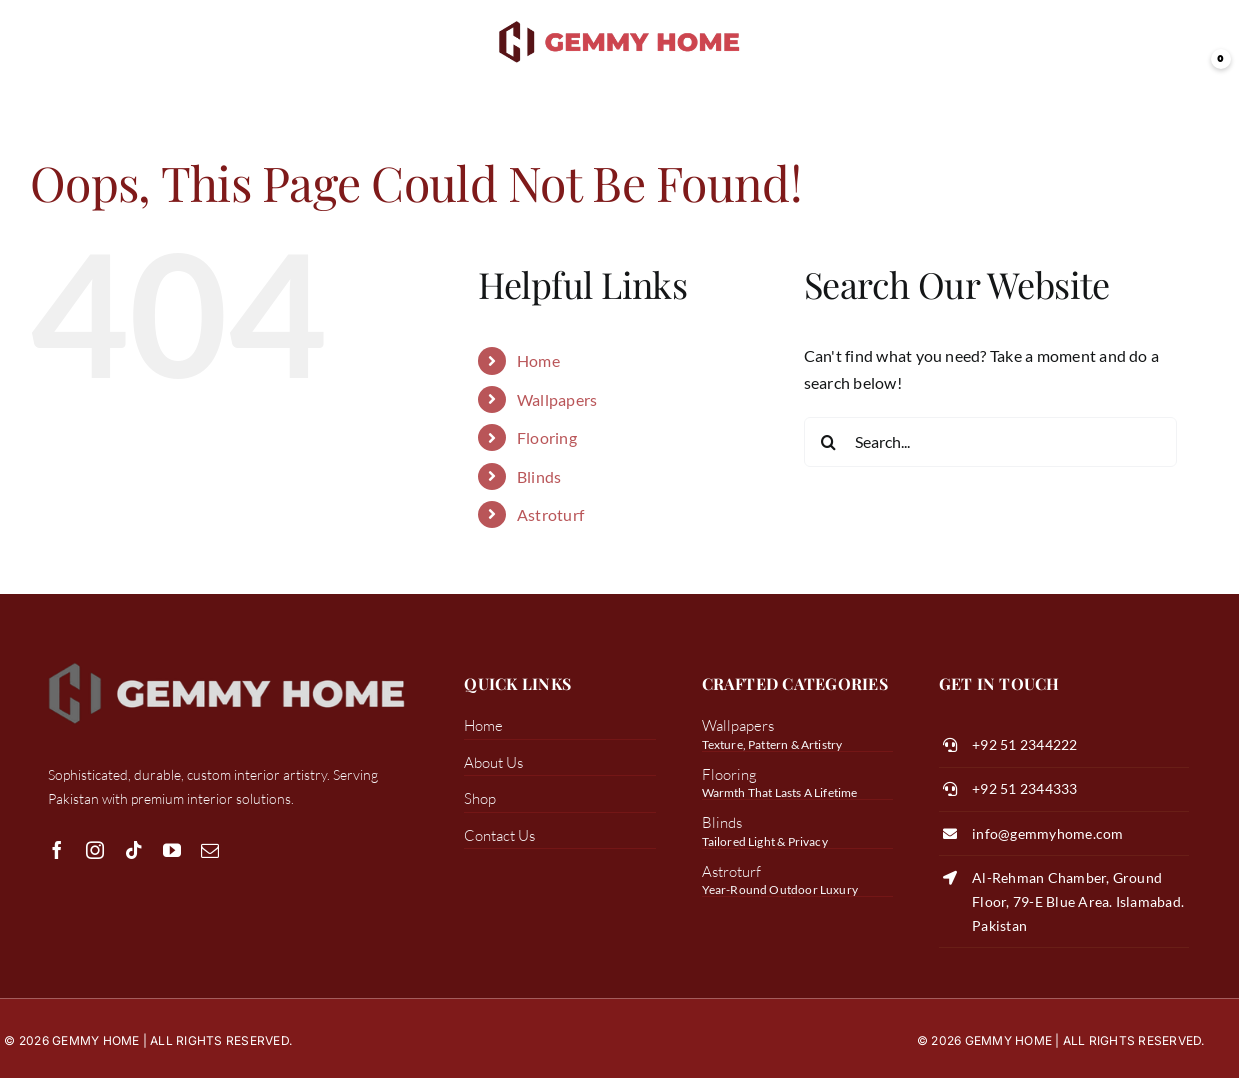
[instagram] (95, 850)
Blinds (539, 476)
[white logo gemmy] (227, 661)
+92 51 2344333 (1024, 788)
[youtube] (172, 850)
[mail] (210, 850)
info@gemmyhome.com (1047, 833)
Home (538, 360)
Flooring (547, 437)
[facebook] (57, 850)
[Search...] (990, 442)
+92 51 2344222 (1024, 744)
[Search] (829, 442)
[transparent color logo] (620, 22)
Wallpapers (557, 399)
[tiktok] (134, 850)
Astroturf (550, 514)
